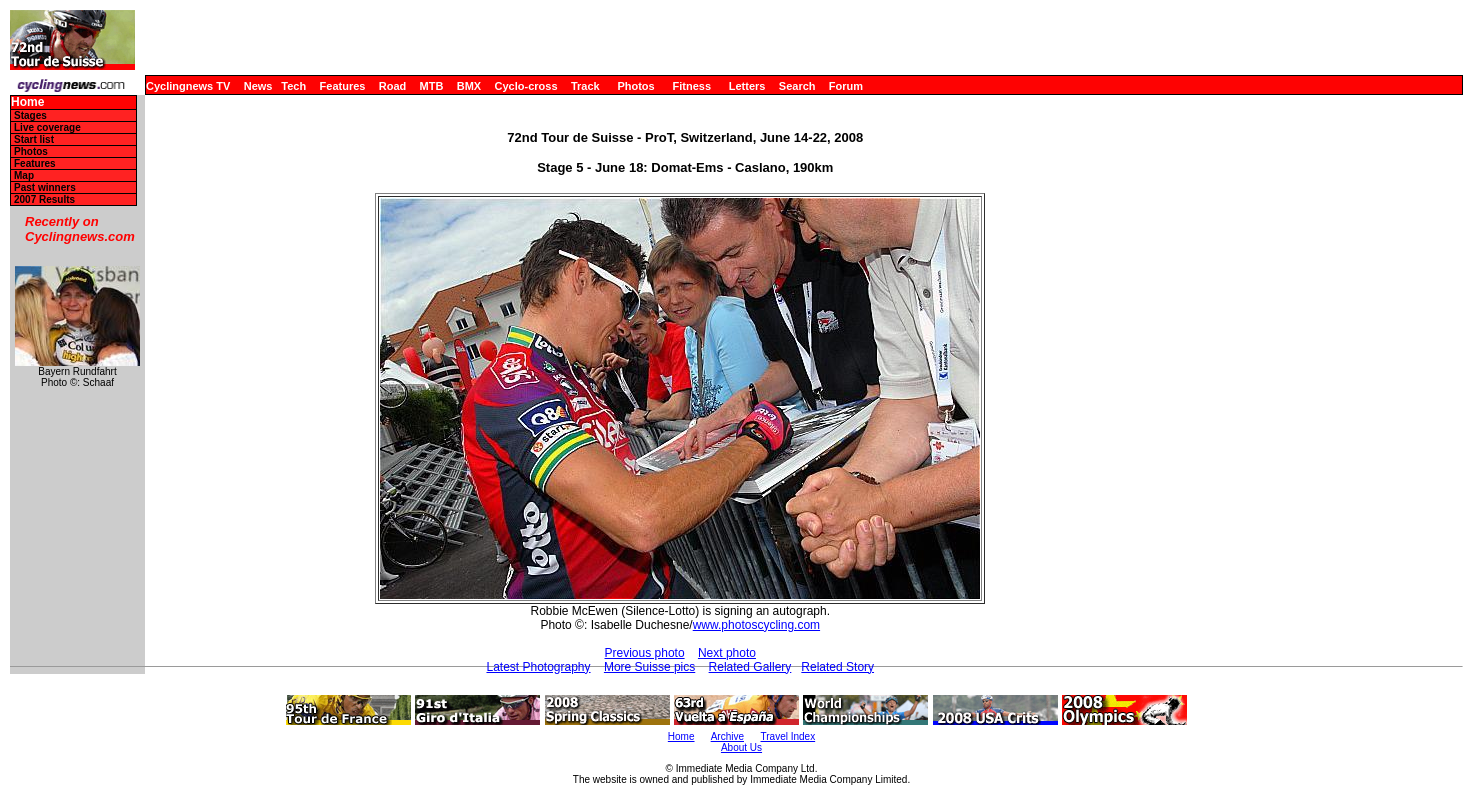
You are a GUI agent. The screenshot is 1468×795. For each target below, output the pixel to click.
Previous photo (645, 653)
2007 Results (44, 199)
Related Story (837, 667)
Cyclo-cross (526, 86)
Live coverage (47, 127)
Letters (747, 86)
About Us (741, 747)
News (258, 86)
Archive (727, 736)
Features (343, 86)
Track (585, 86)
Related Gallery (750, 667)
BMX (469, 86)
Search (797, 86)
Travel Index (788, 736)
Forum (846, 86)
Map (24, 175)
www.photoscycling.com (756, 625)
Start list (34, 139)
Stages (30, 115)
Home (27, 102)
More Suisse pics (649, 667)
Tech (293, 86)
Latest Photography (538, 667)
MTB (432, 86)
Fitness (691, 86)
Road (393, 86)
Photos (635, 86)
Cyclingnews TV (188, 86)
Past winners (45, 187)
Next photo (727, 653)
